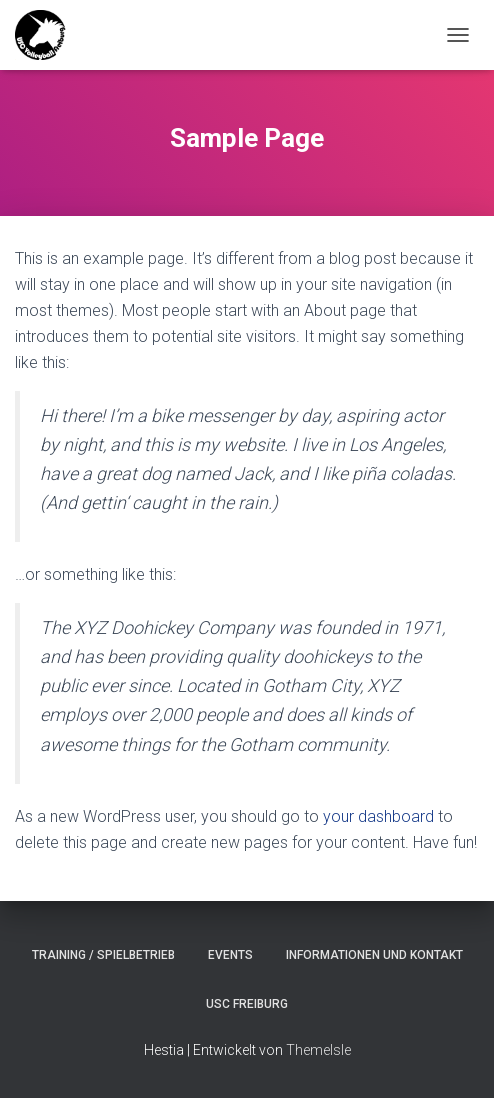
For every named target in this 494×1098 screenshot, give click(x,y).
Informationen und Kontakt (374, 955)
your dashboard (378, 816)
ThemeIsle (318, 1050)
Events (230, 955)
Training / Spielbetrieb (103, 955)
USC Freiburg (247, 1004)
